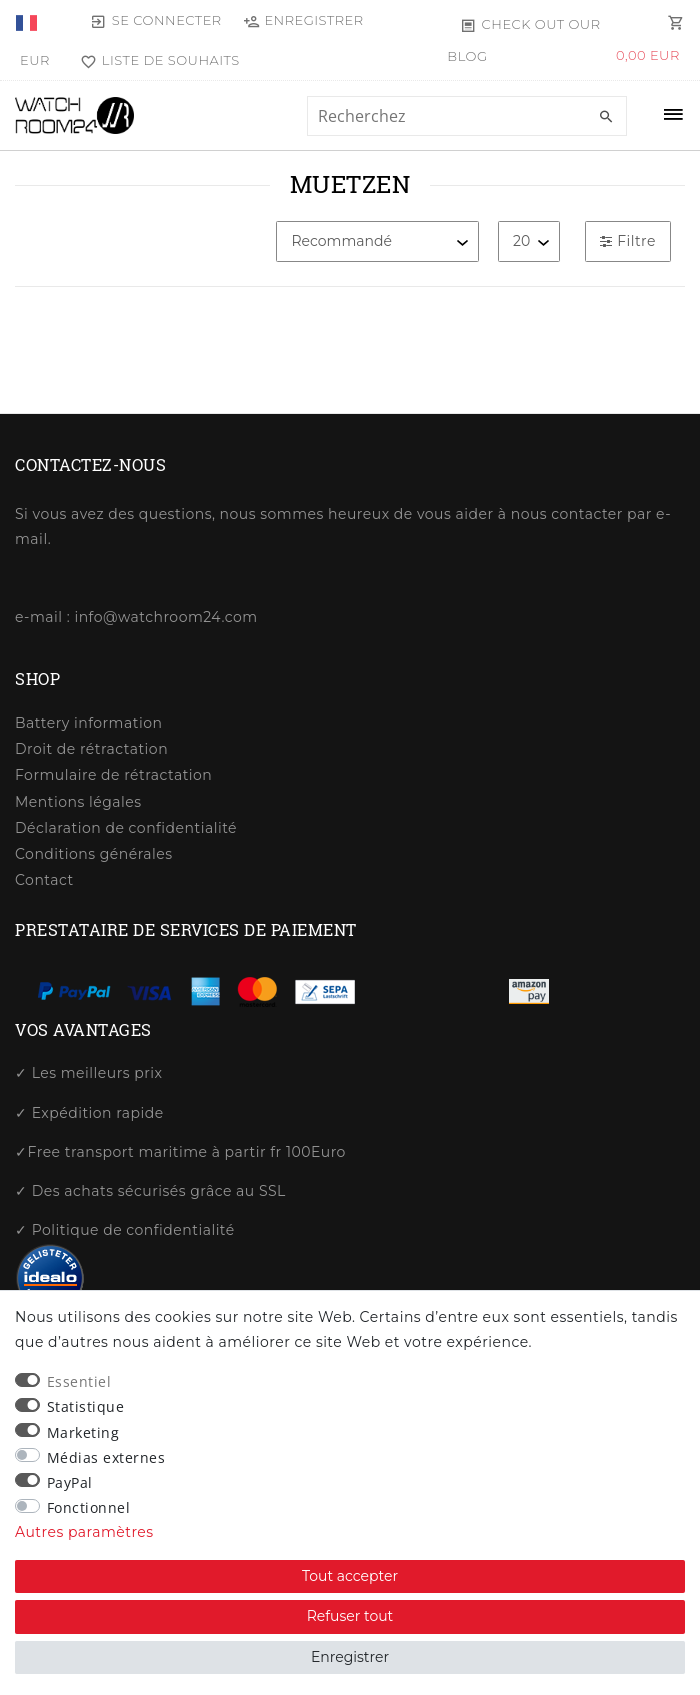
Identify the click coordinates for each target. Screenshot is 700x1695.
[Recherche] (607, 117)
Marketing (83, 1432)
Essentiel (79, 1381)
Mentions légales (78, 802)
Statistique (86, 1406)
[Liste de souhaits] (156, 60)
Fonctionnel (89, 1507)
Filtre (628, 241)
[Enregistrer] (303, 20)
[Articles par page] (529, 241)
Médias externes (106, 1457)
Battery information (88, 723)
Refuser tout (350, 1616)
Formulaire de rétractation (113, 775)
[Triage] (377, 241)
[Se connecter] (156, 20)
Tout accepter (350, 1576)
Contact (44, 880)
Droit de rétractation (91, 749)
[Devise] (35, 60)
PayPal (70, 1482)
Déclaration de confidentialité (126, 828)
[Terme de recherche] (467, 116)
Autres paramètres (84, 1532)
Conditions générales (94, 854)
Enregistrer (350, 1657)
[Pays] (28, 20)
